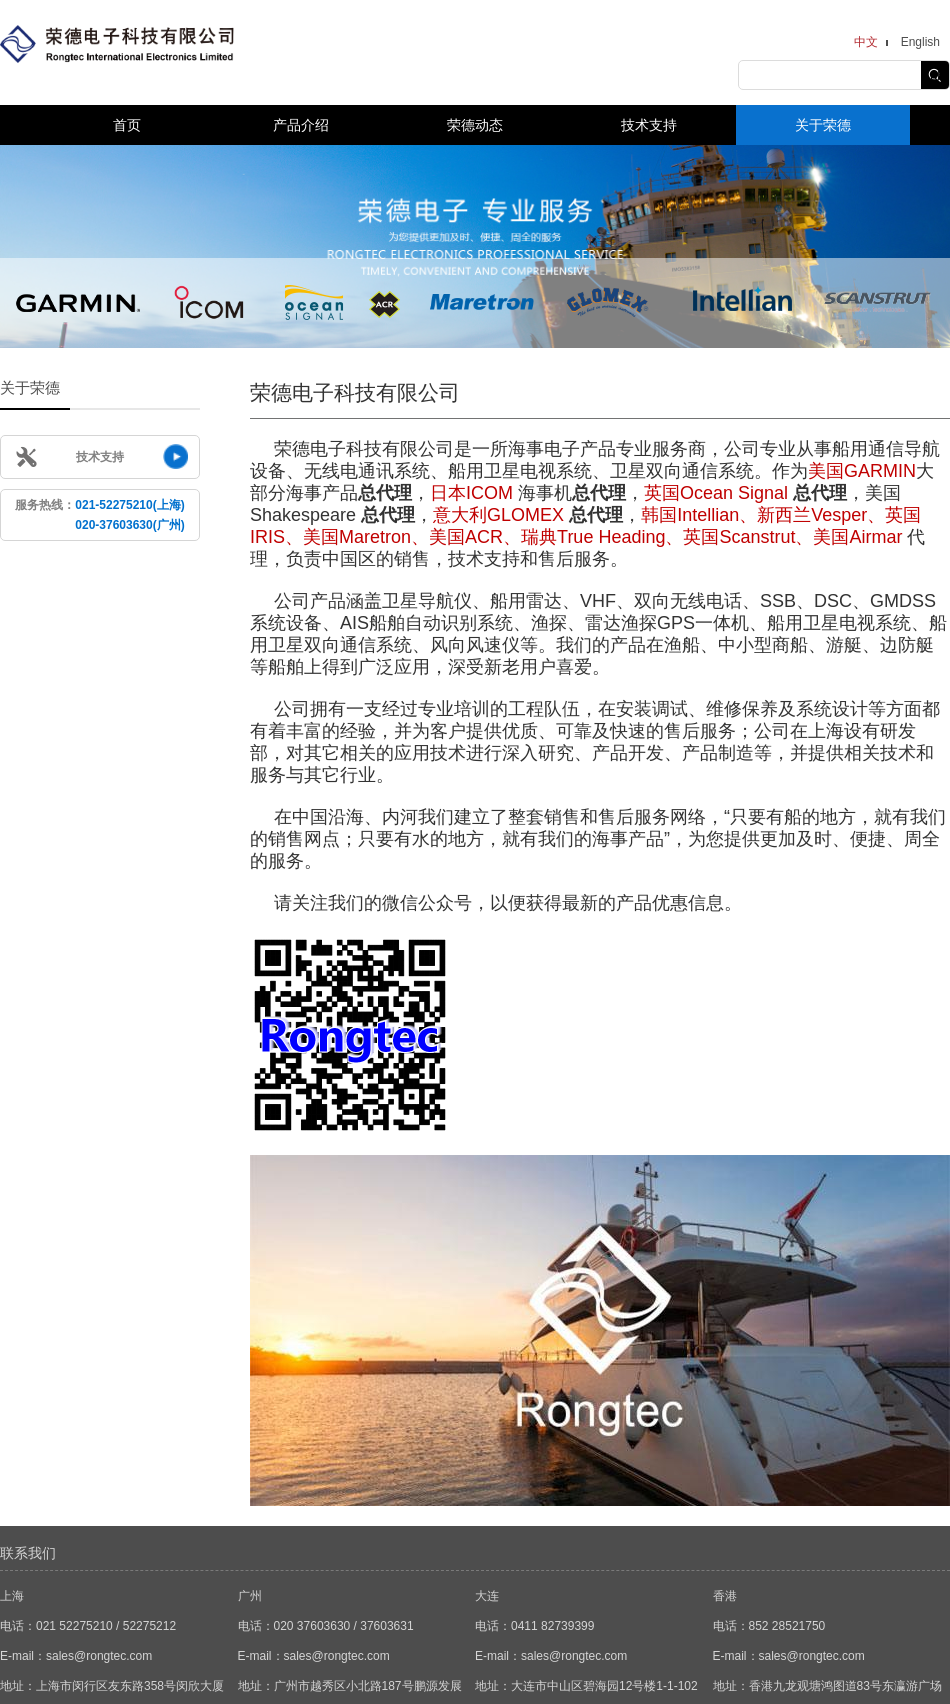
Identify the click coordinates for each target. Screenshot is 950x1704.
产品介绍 (301, 125)
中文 (866, 42)
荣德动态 (475, 125)
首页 (127, 125)
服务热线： (99, 515)
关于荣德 (823, 125)
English (920, 42)
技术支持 (649, 125)
